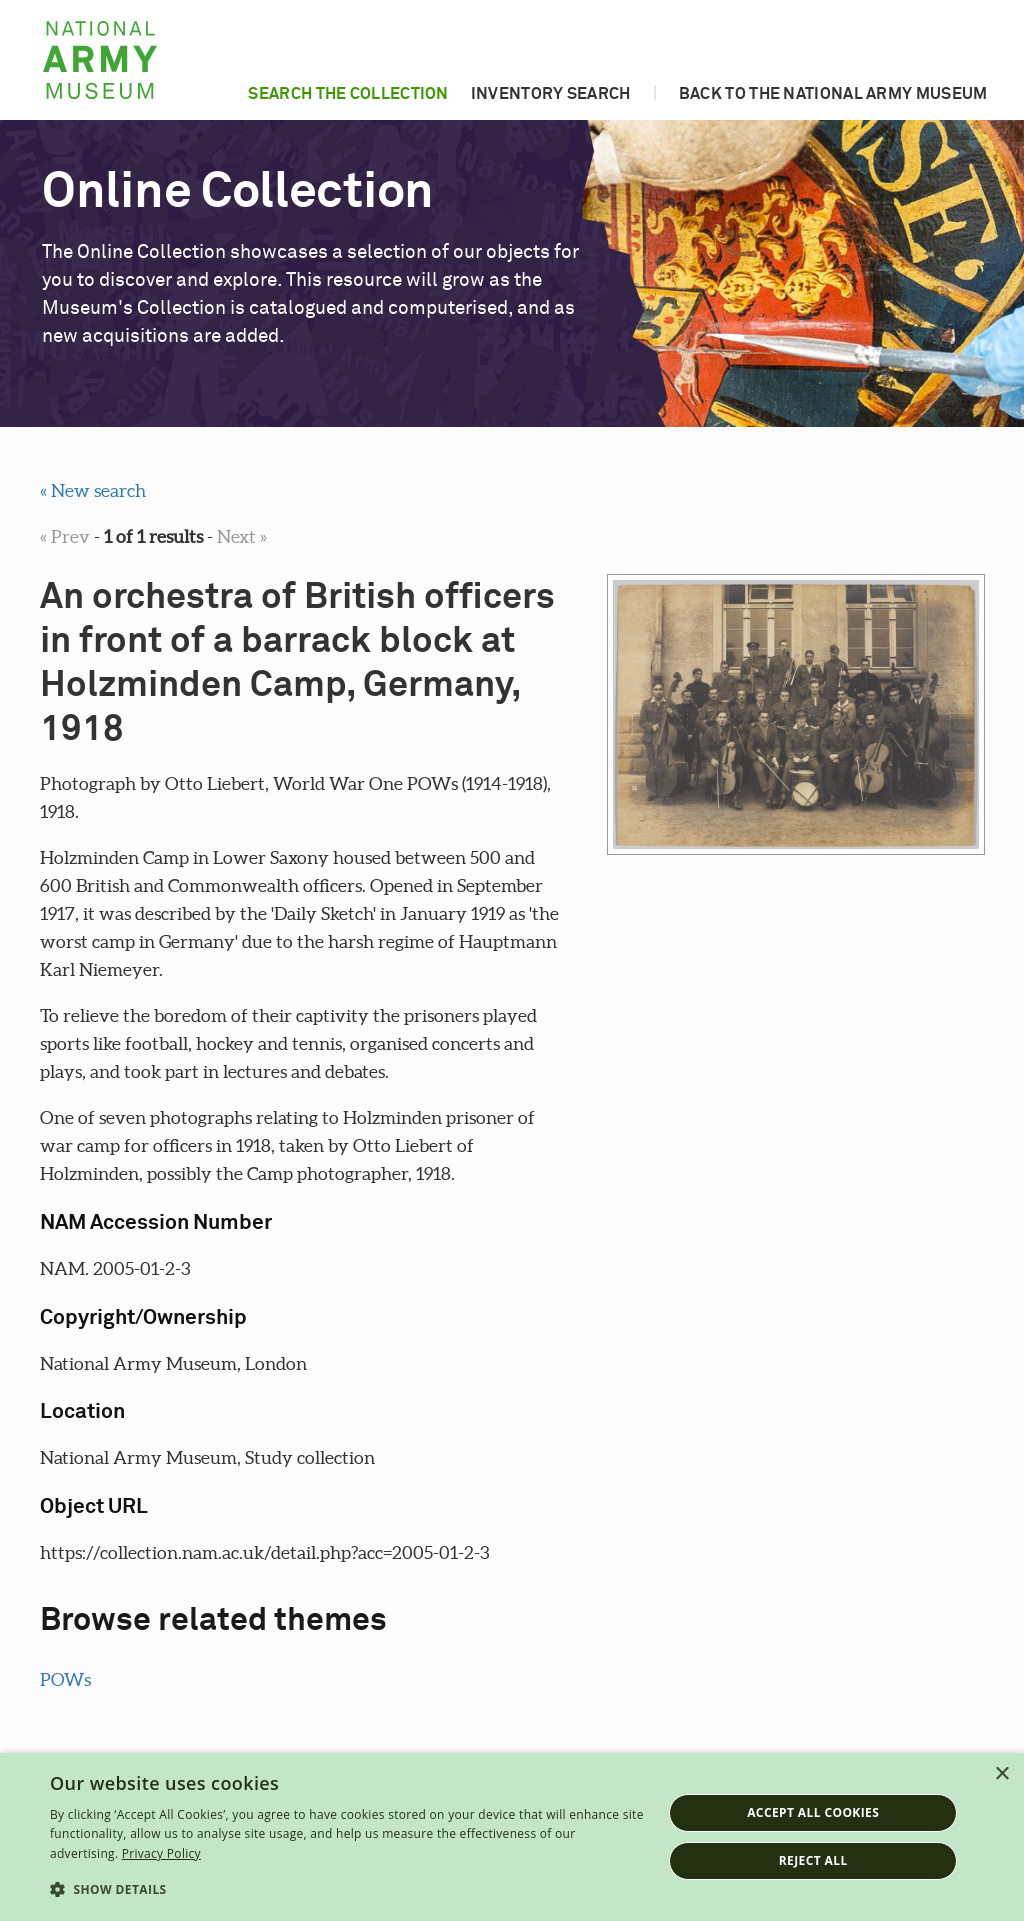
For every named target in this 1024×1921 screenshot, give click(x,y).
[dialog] (512, 1837)
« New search (93, 490)
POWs (65, 1679)
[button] (347, 1890)
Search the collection (348, 94)
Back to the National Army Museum (833, 94)
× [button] (1001, 1774)
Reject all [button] (813, 1860)
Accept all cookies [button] (813, 1812)
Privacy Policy (161, 1853)
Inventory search (551, 94)
